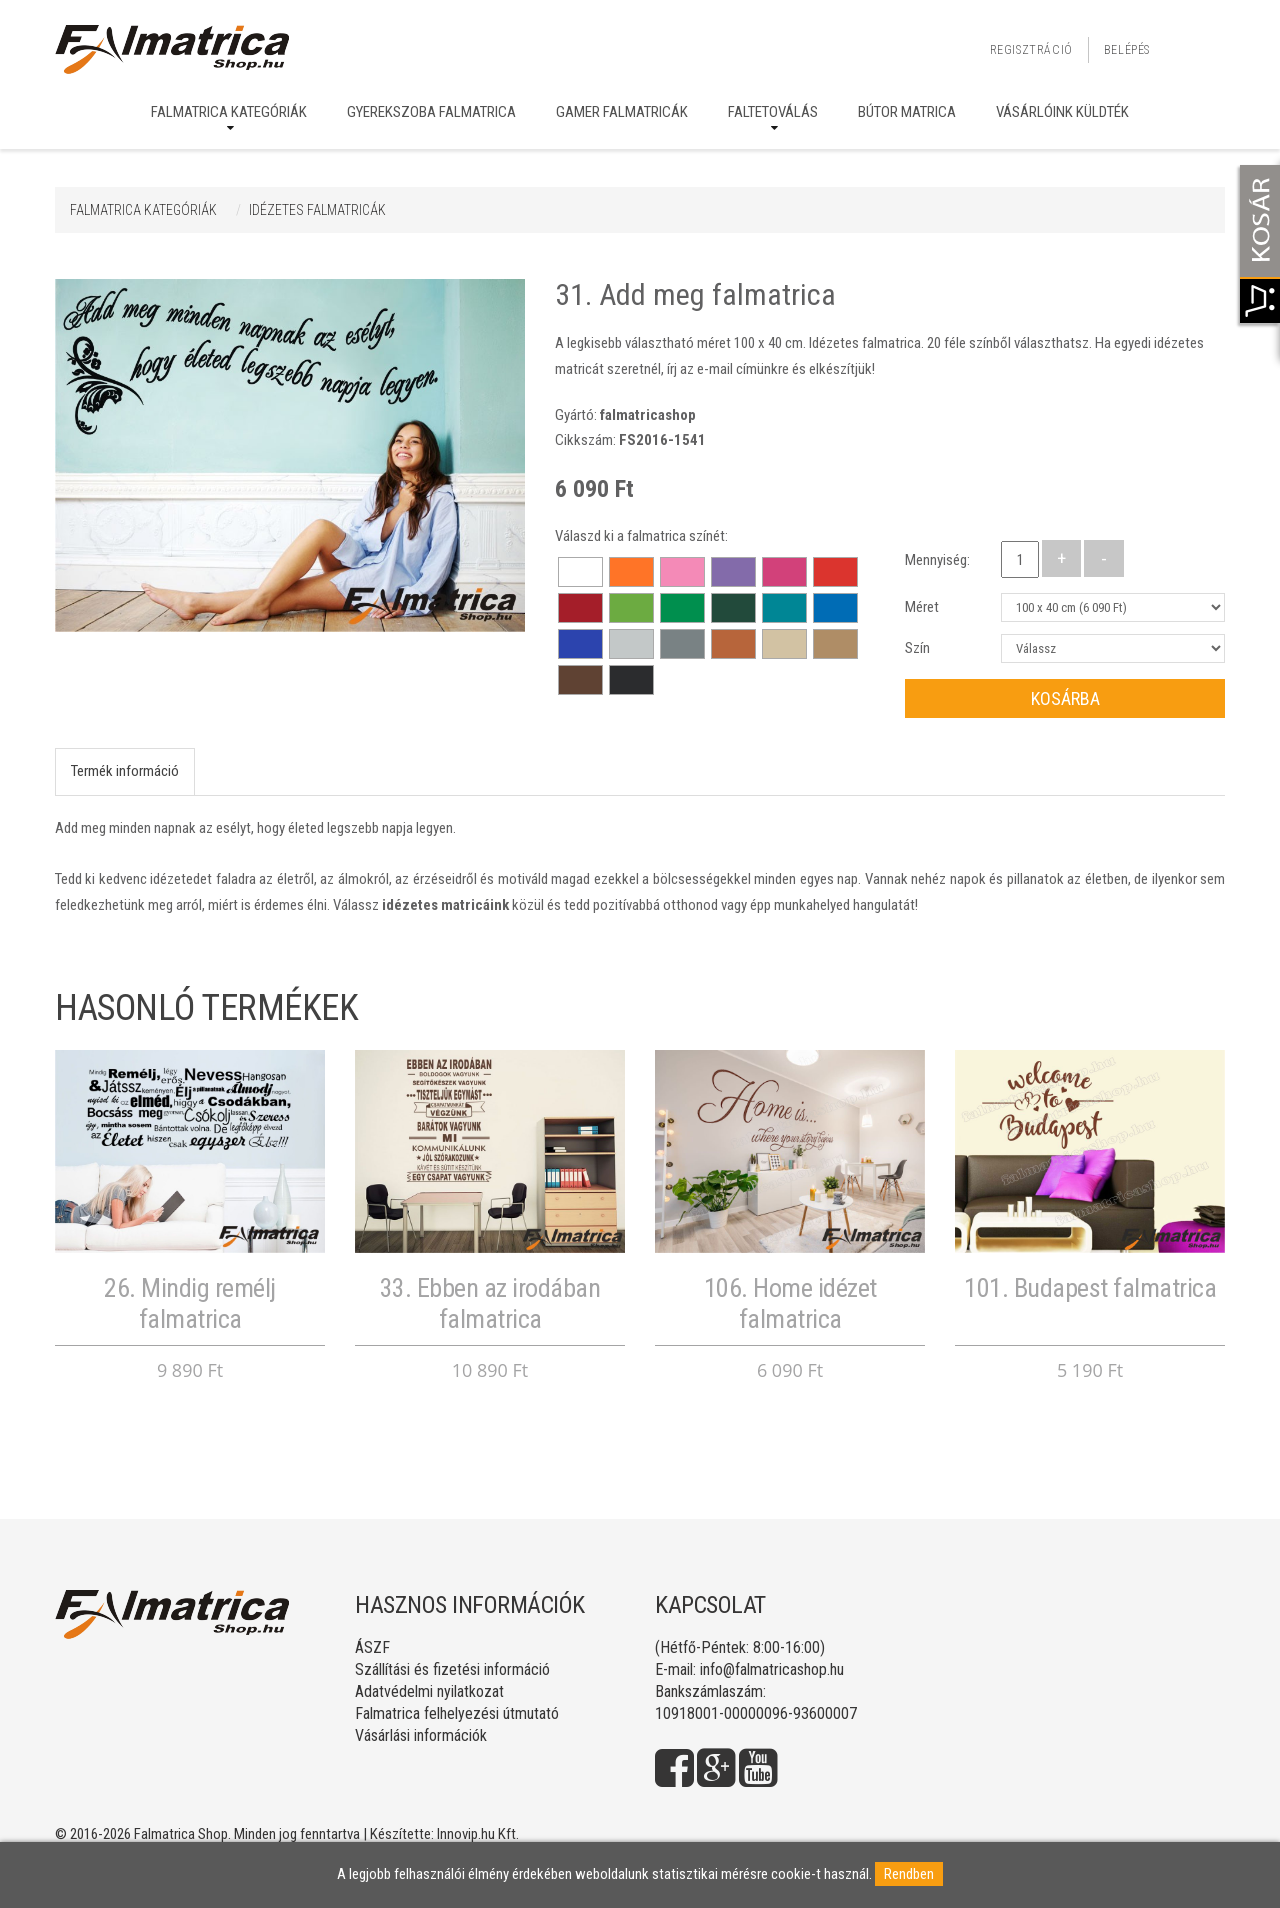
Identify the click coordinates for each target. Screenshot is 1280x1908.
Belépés (1127, 50)
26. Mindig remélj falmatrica (190, 1303)
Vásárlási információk (421, 1735)
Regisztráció (1031, 50)
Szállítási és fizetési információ (452, 1669)
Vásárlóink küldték (1062, 112)
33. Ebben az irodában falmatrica (490, 1303)
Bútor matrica (907, 112)
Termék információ (125, 771)
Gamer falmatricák (622, 112)
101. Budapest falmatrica (1090, 1288)
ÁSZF (372, 1647)
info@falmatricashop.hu (772, 1669)
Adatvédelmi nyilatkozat (429, 1691)
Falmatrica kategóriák (229, 112)
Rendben (909, 1874)
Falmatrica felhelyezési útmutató (457, 1713)
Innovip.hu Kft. (478, 1834)
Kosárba (1065, 698)
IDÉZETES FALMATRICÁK (317, 210)
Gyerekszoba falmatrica (431, 112)
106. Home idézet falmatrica (790, 1303)
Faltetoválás (773, 112)
